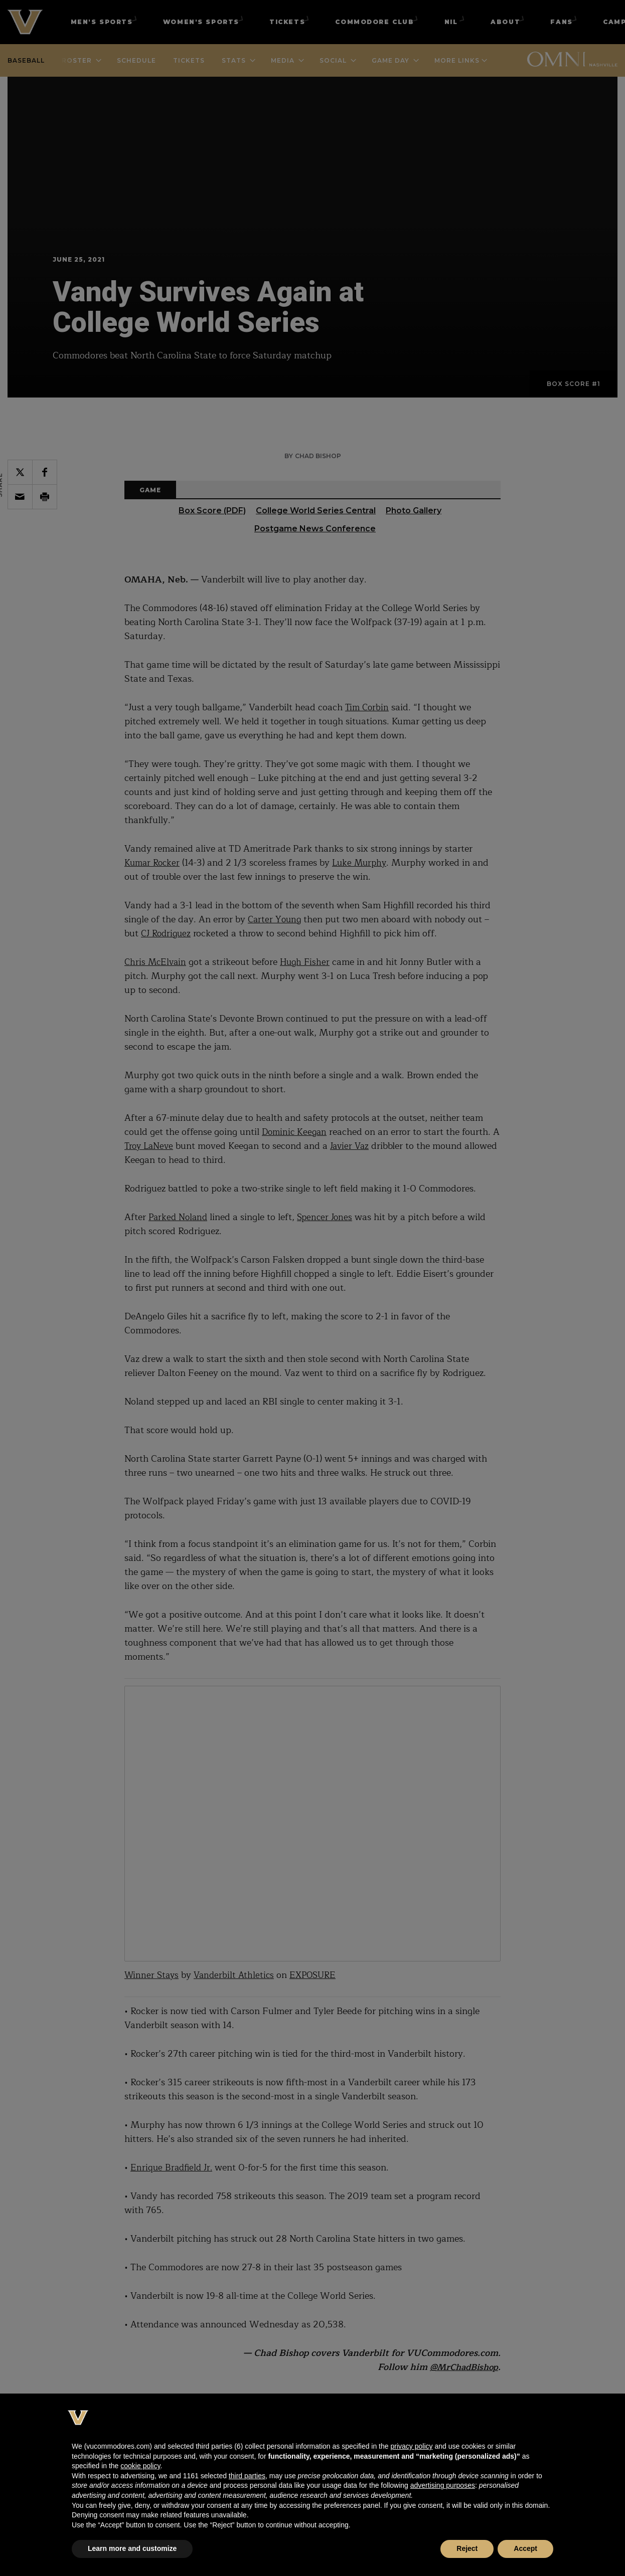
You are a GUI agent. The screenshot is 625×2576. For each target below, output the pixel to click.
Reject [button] (467, 2548)
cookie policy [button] (140, 2466)
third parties (247, 2476)
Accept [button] (525, 2548)
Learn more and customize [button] (132, 2548)
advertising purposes (442, 2485)
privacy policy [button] (411, 2446)
